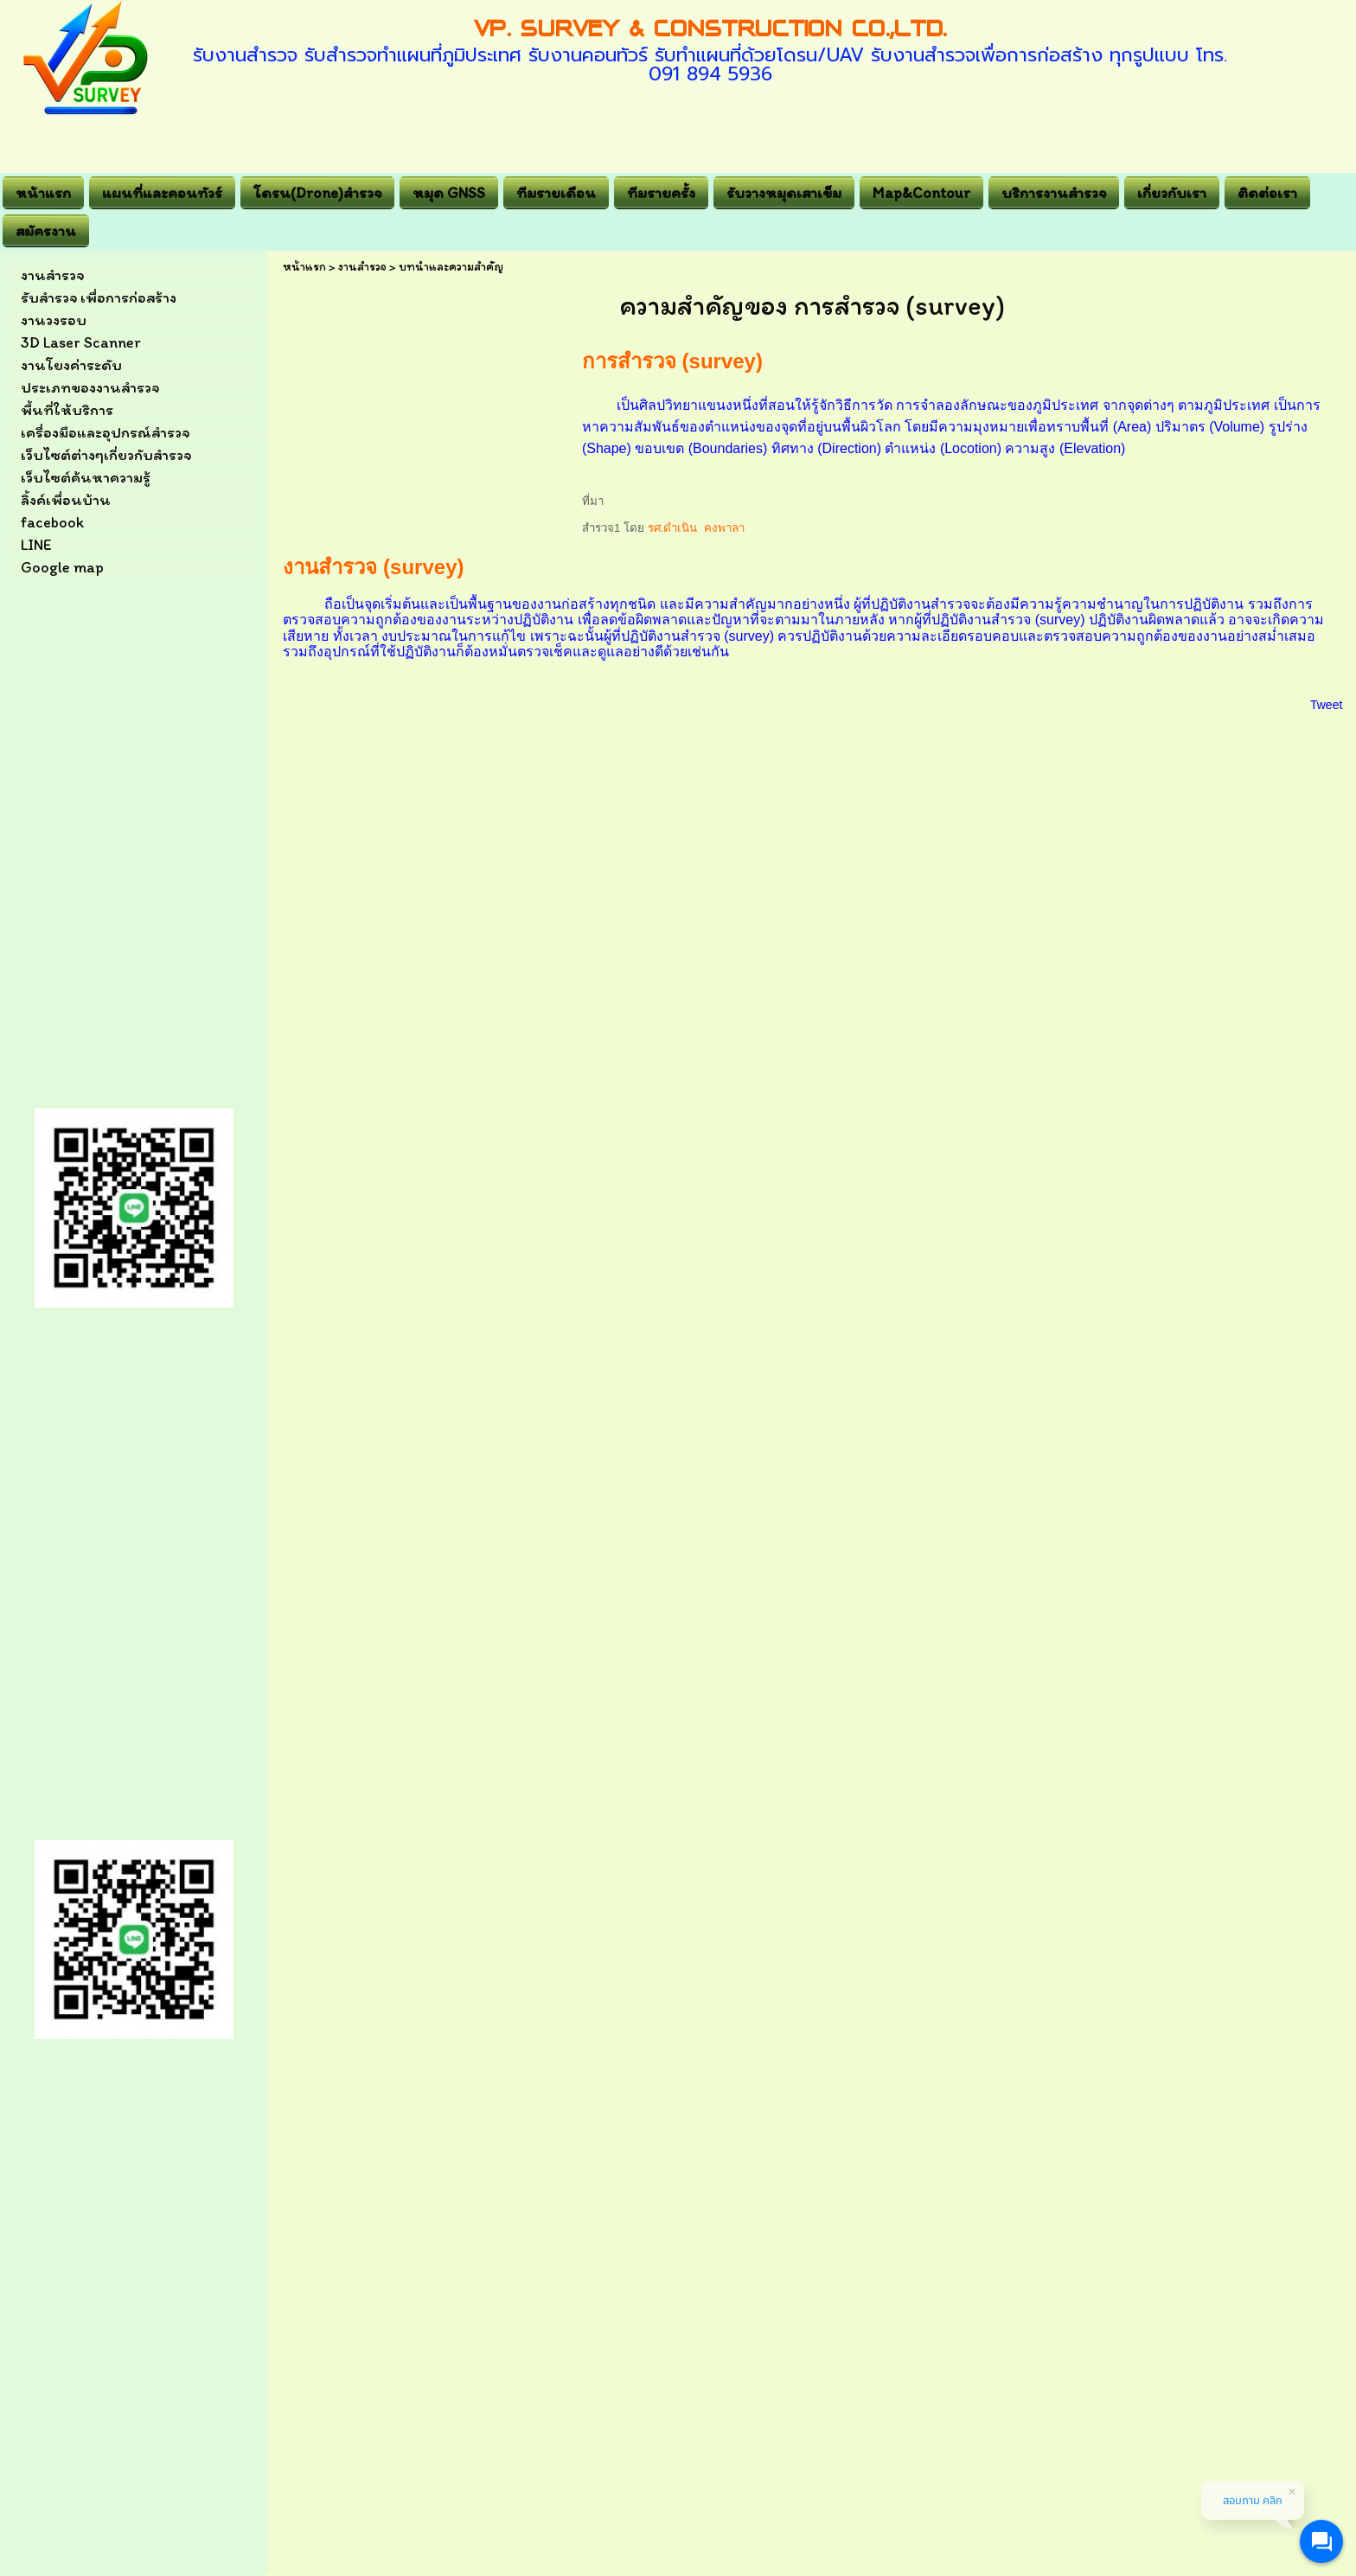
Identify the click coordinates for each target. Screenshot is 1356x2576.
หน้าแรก (304, 266)
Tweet (1326, 705)
